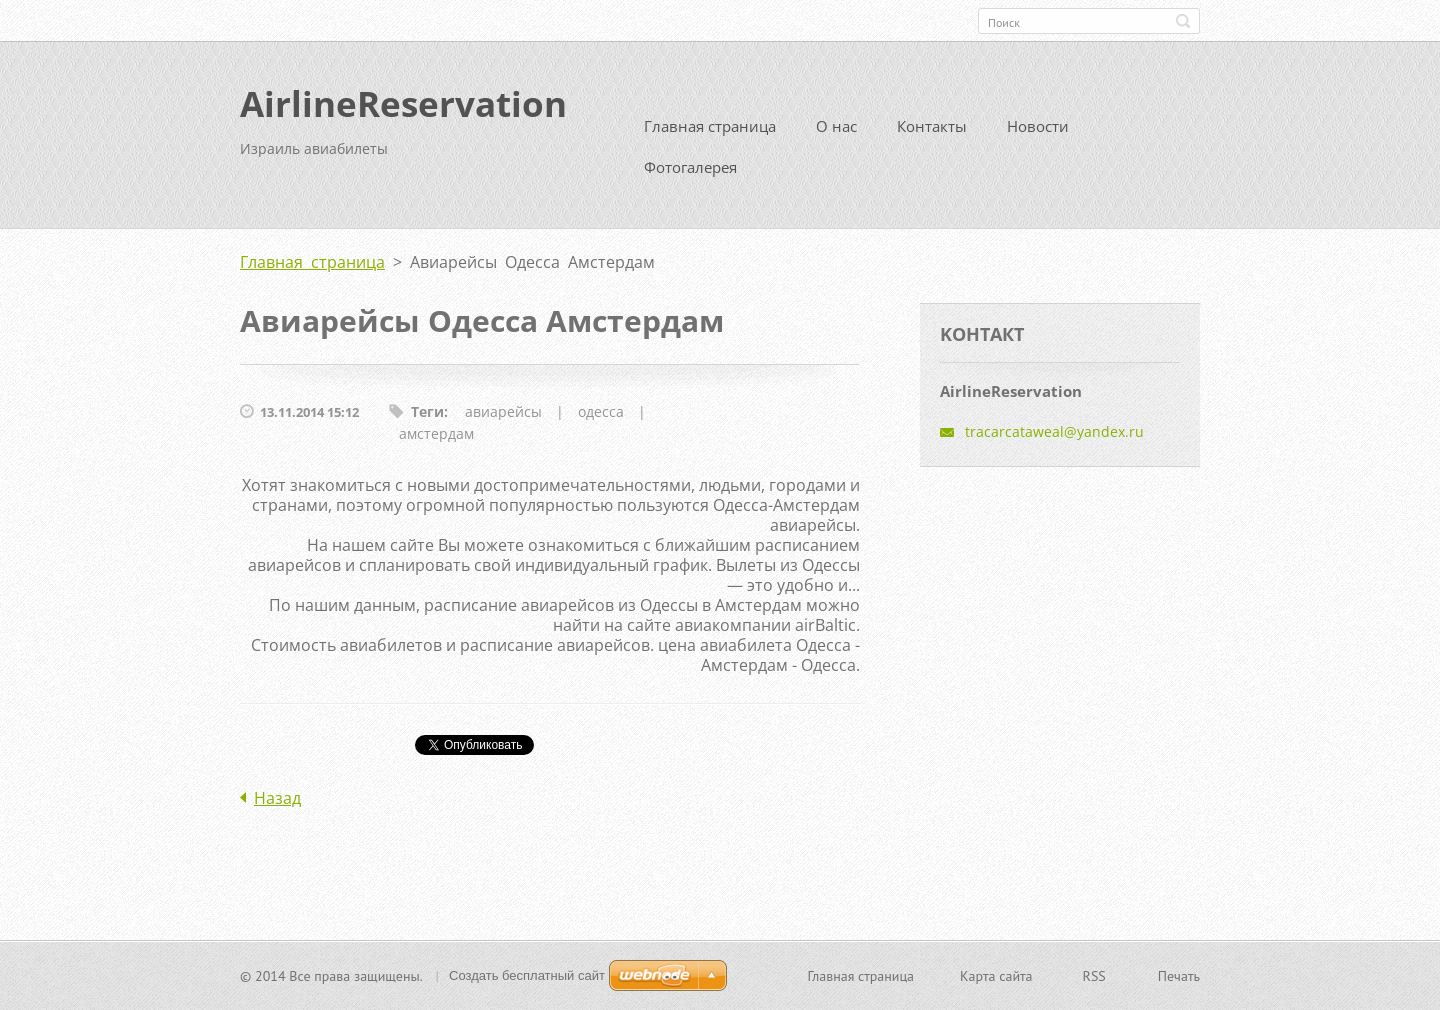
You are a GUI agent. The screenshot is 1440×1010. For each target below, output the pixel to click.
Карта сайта (996, 976)
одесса (601, 411)
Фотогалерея (690, 167)
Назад (277, 798)
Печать (1179, 976)
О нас (836, 126)
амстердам (436, 433)
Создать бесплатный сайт (527, 975)
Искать (1183, 21)
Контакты (932, 126)
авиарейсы (503, 411)
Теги (427, 411)
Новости (1038, 126)
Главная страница (710, 126)
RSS (1094, 976)
